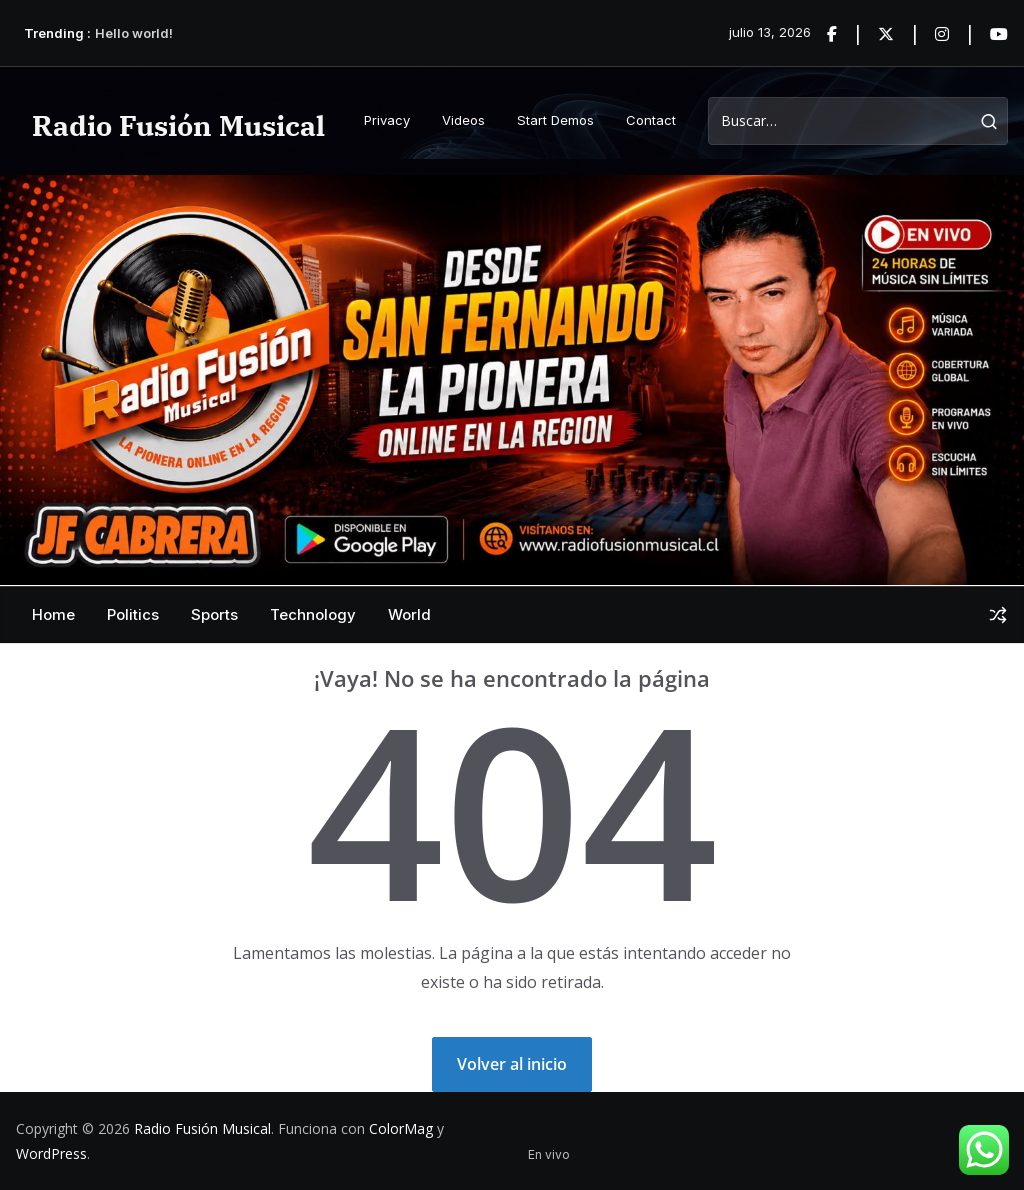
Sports (214, 614)
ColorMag (401, 1128)
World (409, 614)
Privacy (387, 120)
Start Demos (555, 120)
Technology (313, 614)
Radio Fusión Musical (178, 125)
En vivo (549, 1154)
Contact (651, 120)
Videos (463, 120)
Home (53, 614)
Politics (133, 614)
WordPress (51, 1153)
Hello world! (134, 33)
